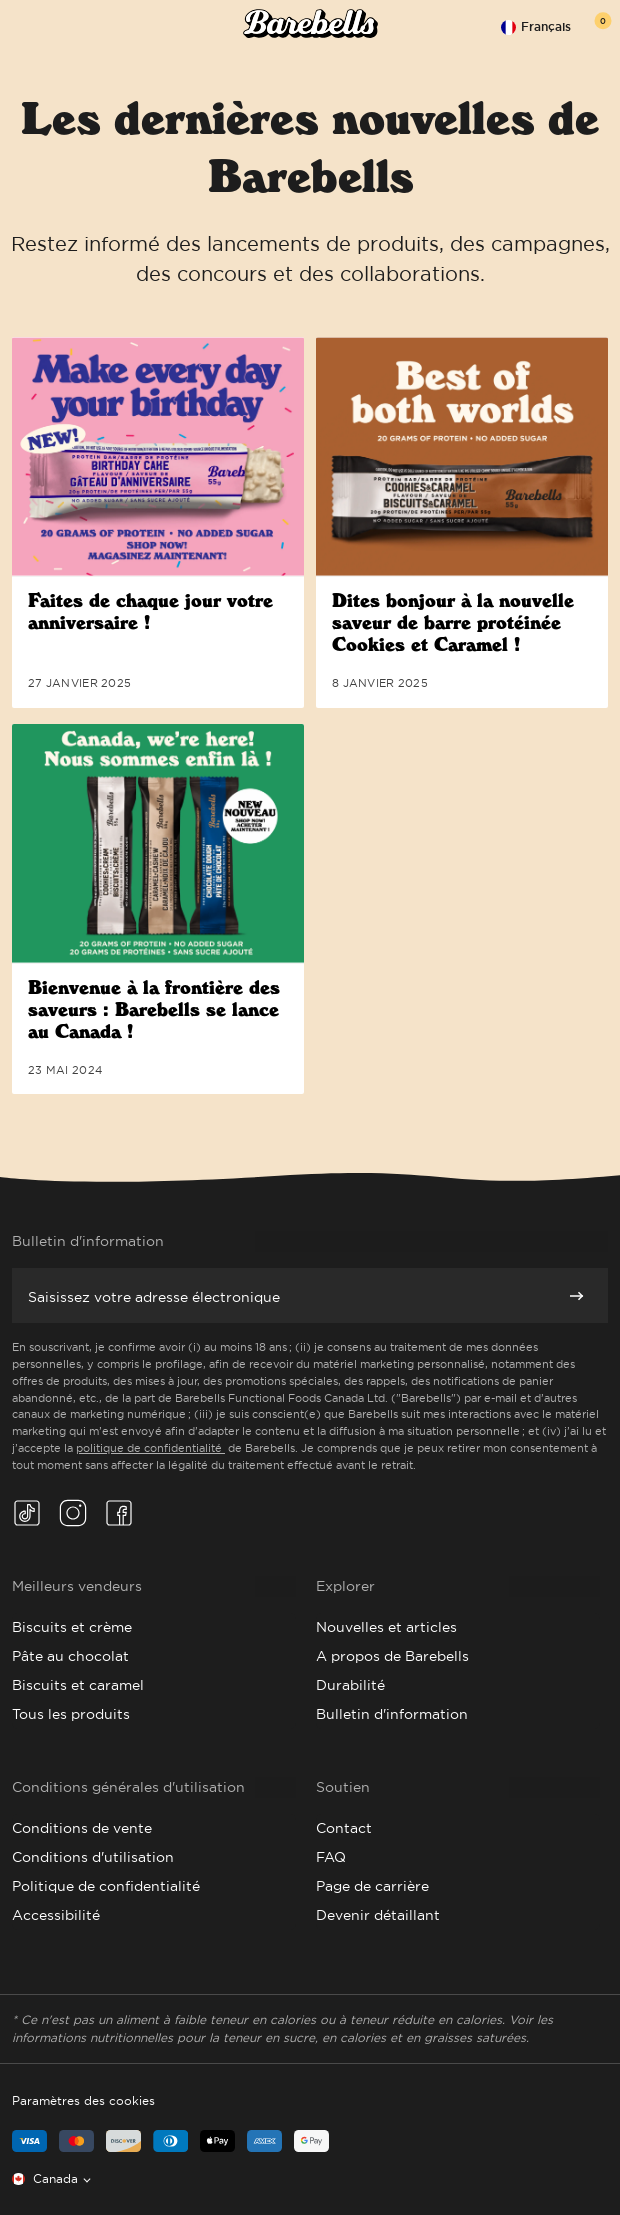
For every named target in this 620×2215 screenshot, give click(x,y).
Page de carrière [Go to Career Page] (372, 1886)
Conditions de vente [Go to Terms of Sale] (82, 1828)
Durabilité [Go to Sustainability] (350, 1685)
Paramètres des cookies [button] (83, 2100)
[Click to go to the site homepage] (310, 26)
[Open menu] (22, 26)
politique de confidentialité (150, 1448)
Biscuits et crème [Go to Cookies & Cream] (72, 1627)
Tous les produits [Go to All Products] (71, 1714)
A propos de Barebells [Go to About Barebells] (392, 1656)
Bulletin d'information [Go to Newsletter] (392, 1714)
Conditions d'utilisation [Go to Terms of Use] (93, 1857)
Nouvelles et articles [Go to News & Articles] (386, 1627)
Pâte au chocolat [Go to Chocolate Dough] (70, 1656)
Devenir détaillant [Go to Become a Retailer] (378, 1915)
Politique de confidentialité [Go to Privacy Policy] (106, 1886)
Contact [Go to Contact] (344, 1828)
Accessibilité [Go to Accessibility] (56, 1915)
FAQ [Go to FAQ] (331, 1857)
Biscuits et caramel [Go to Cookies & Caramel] (78, 1685)
